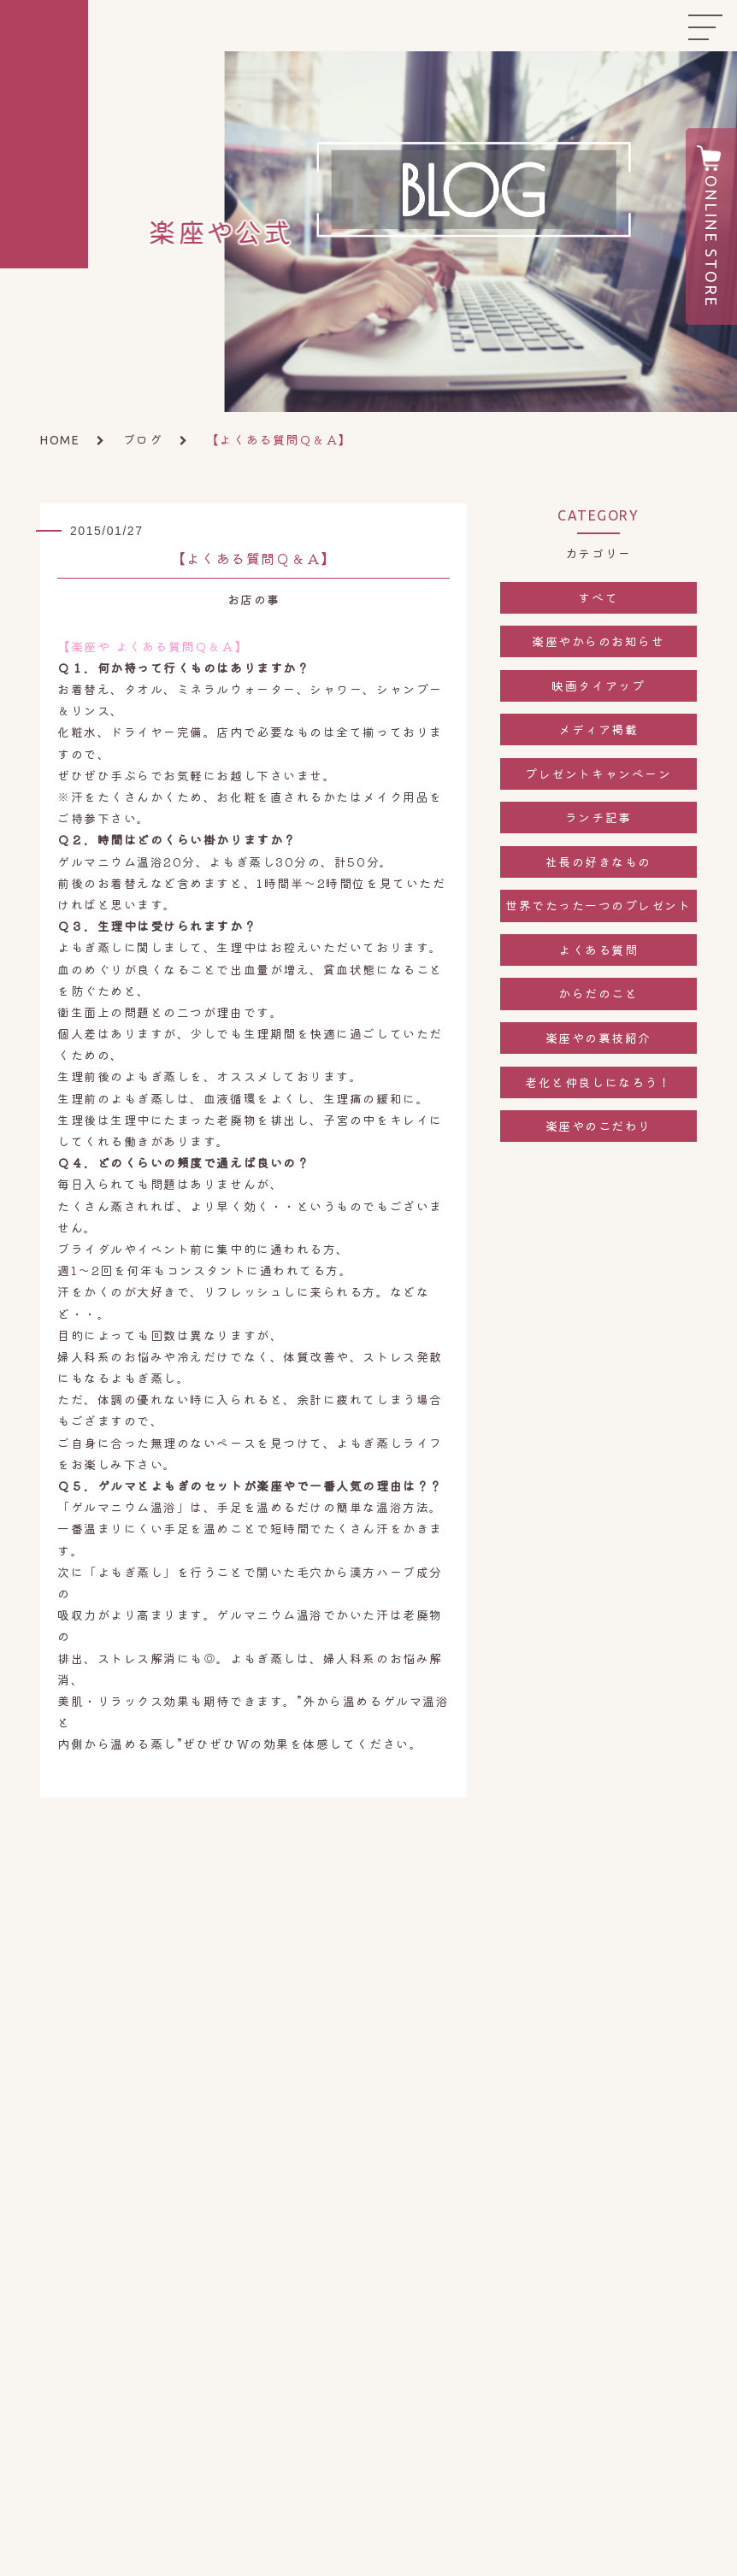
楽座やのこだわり (598, 1125)
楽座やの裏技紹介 (598, 1037)
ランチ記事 (598, 817)
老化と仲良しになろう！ (598, 1082)
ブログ (143, 439)
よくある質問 (598, 949)
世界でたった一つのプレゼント (598, 905)
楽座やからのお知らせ (598, 641)
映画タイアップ (598, 685)
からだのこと (598, 993)
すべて (598, 597)
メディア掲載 (598, 729)
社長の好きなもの (598, 861)
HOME (60, 440)
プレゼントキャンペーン (598, 773)
